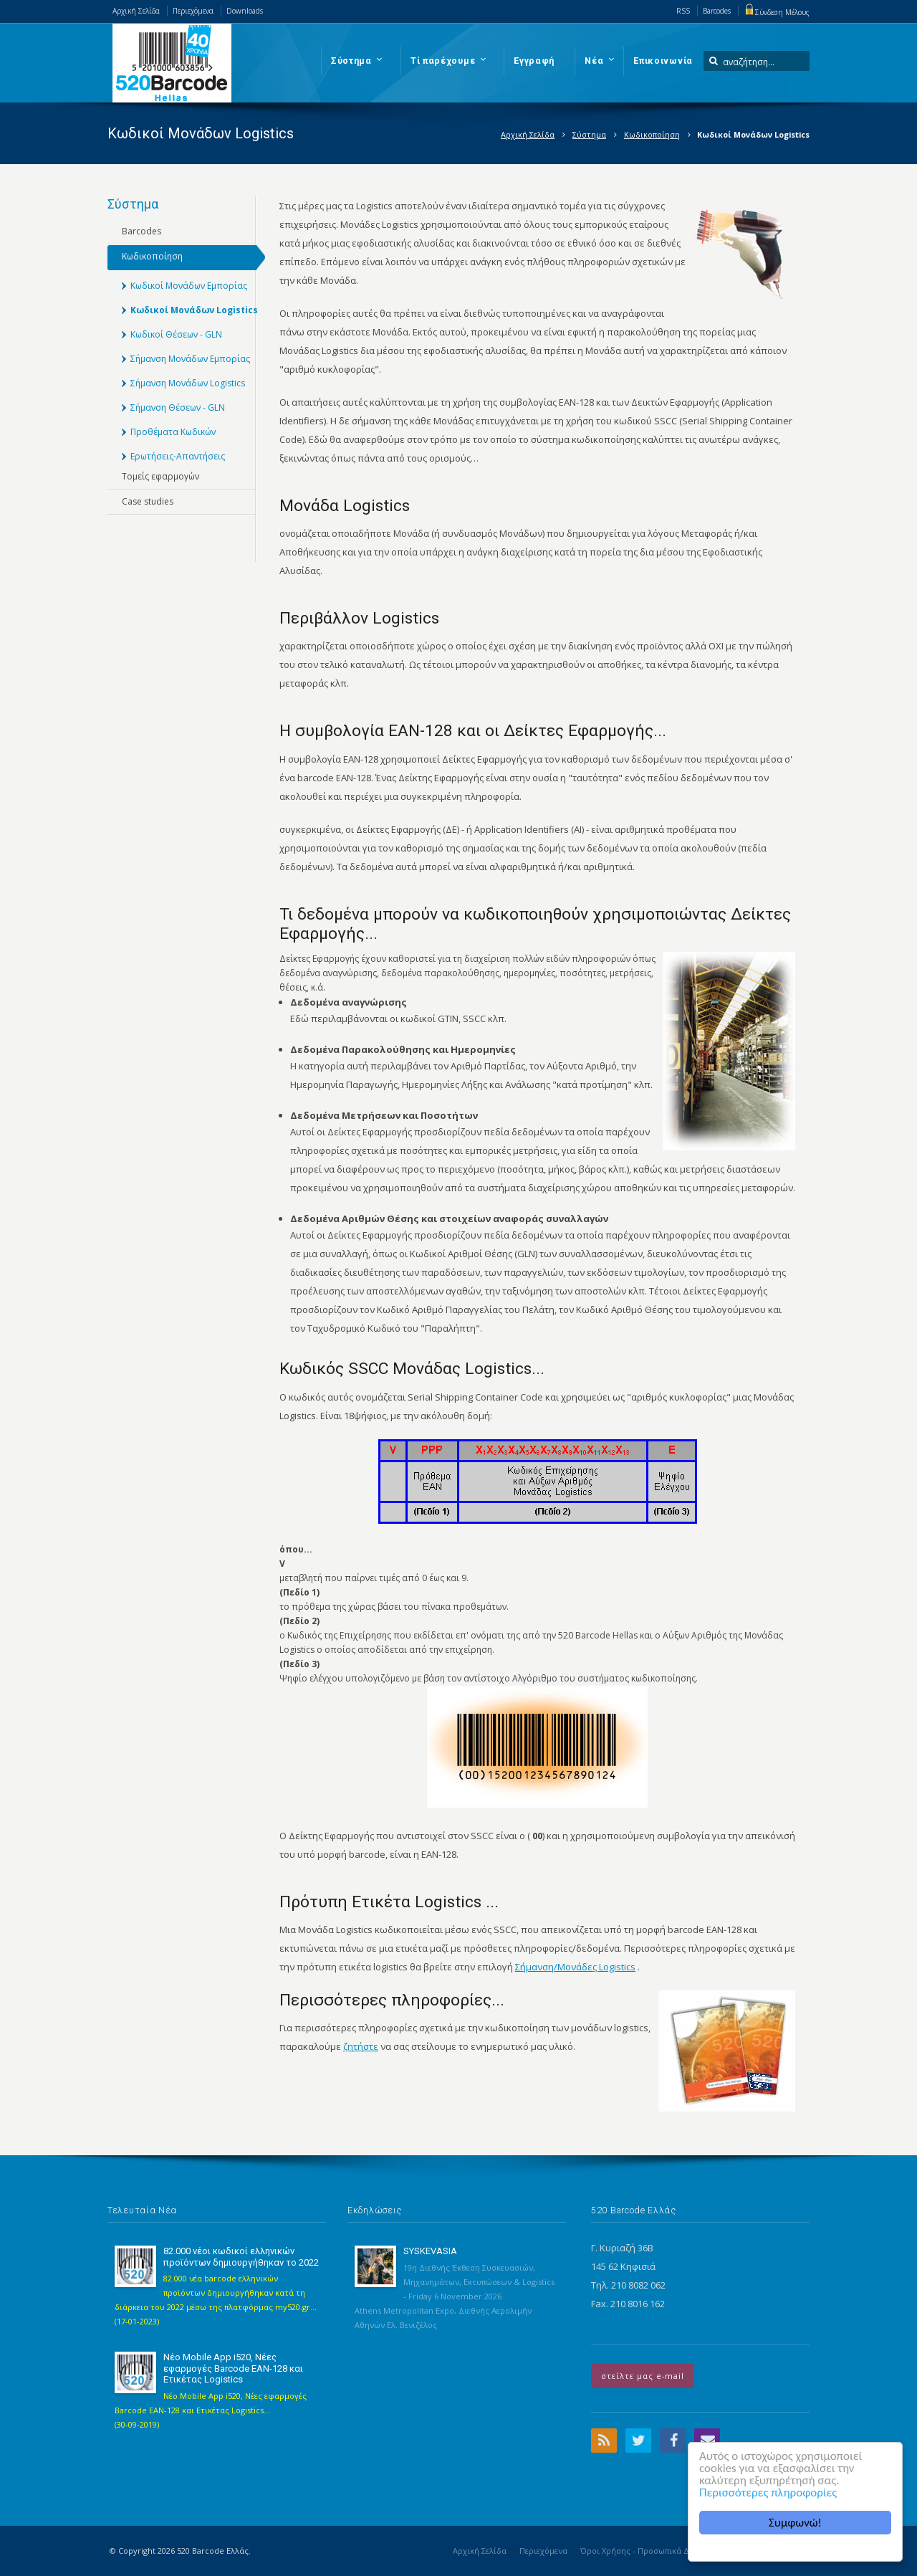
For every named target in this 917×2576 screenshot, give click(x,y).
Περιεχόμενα (193, 11)
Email (707, 2440)
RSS (683, 11)
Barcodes (717, 11)
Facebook (673, 2440)
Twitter (638, 2440)
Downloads (244, 11)
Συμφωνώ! (795, 2522)
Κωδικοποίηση (652, 134)
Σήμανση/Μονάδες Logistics (575, 1966)
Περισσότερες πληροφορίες (768, 2492)
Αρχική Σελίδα (136, 11)
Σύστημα (589, 134)
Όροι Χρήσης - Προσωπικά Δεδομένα (650, 2550)
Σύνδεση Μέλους (777, 12)
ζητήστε (360, 2046)
